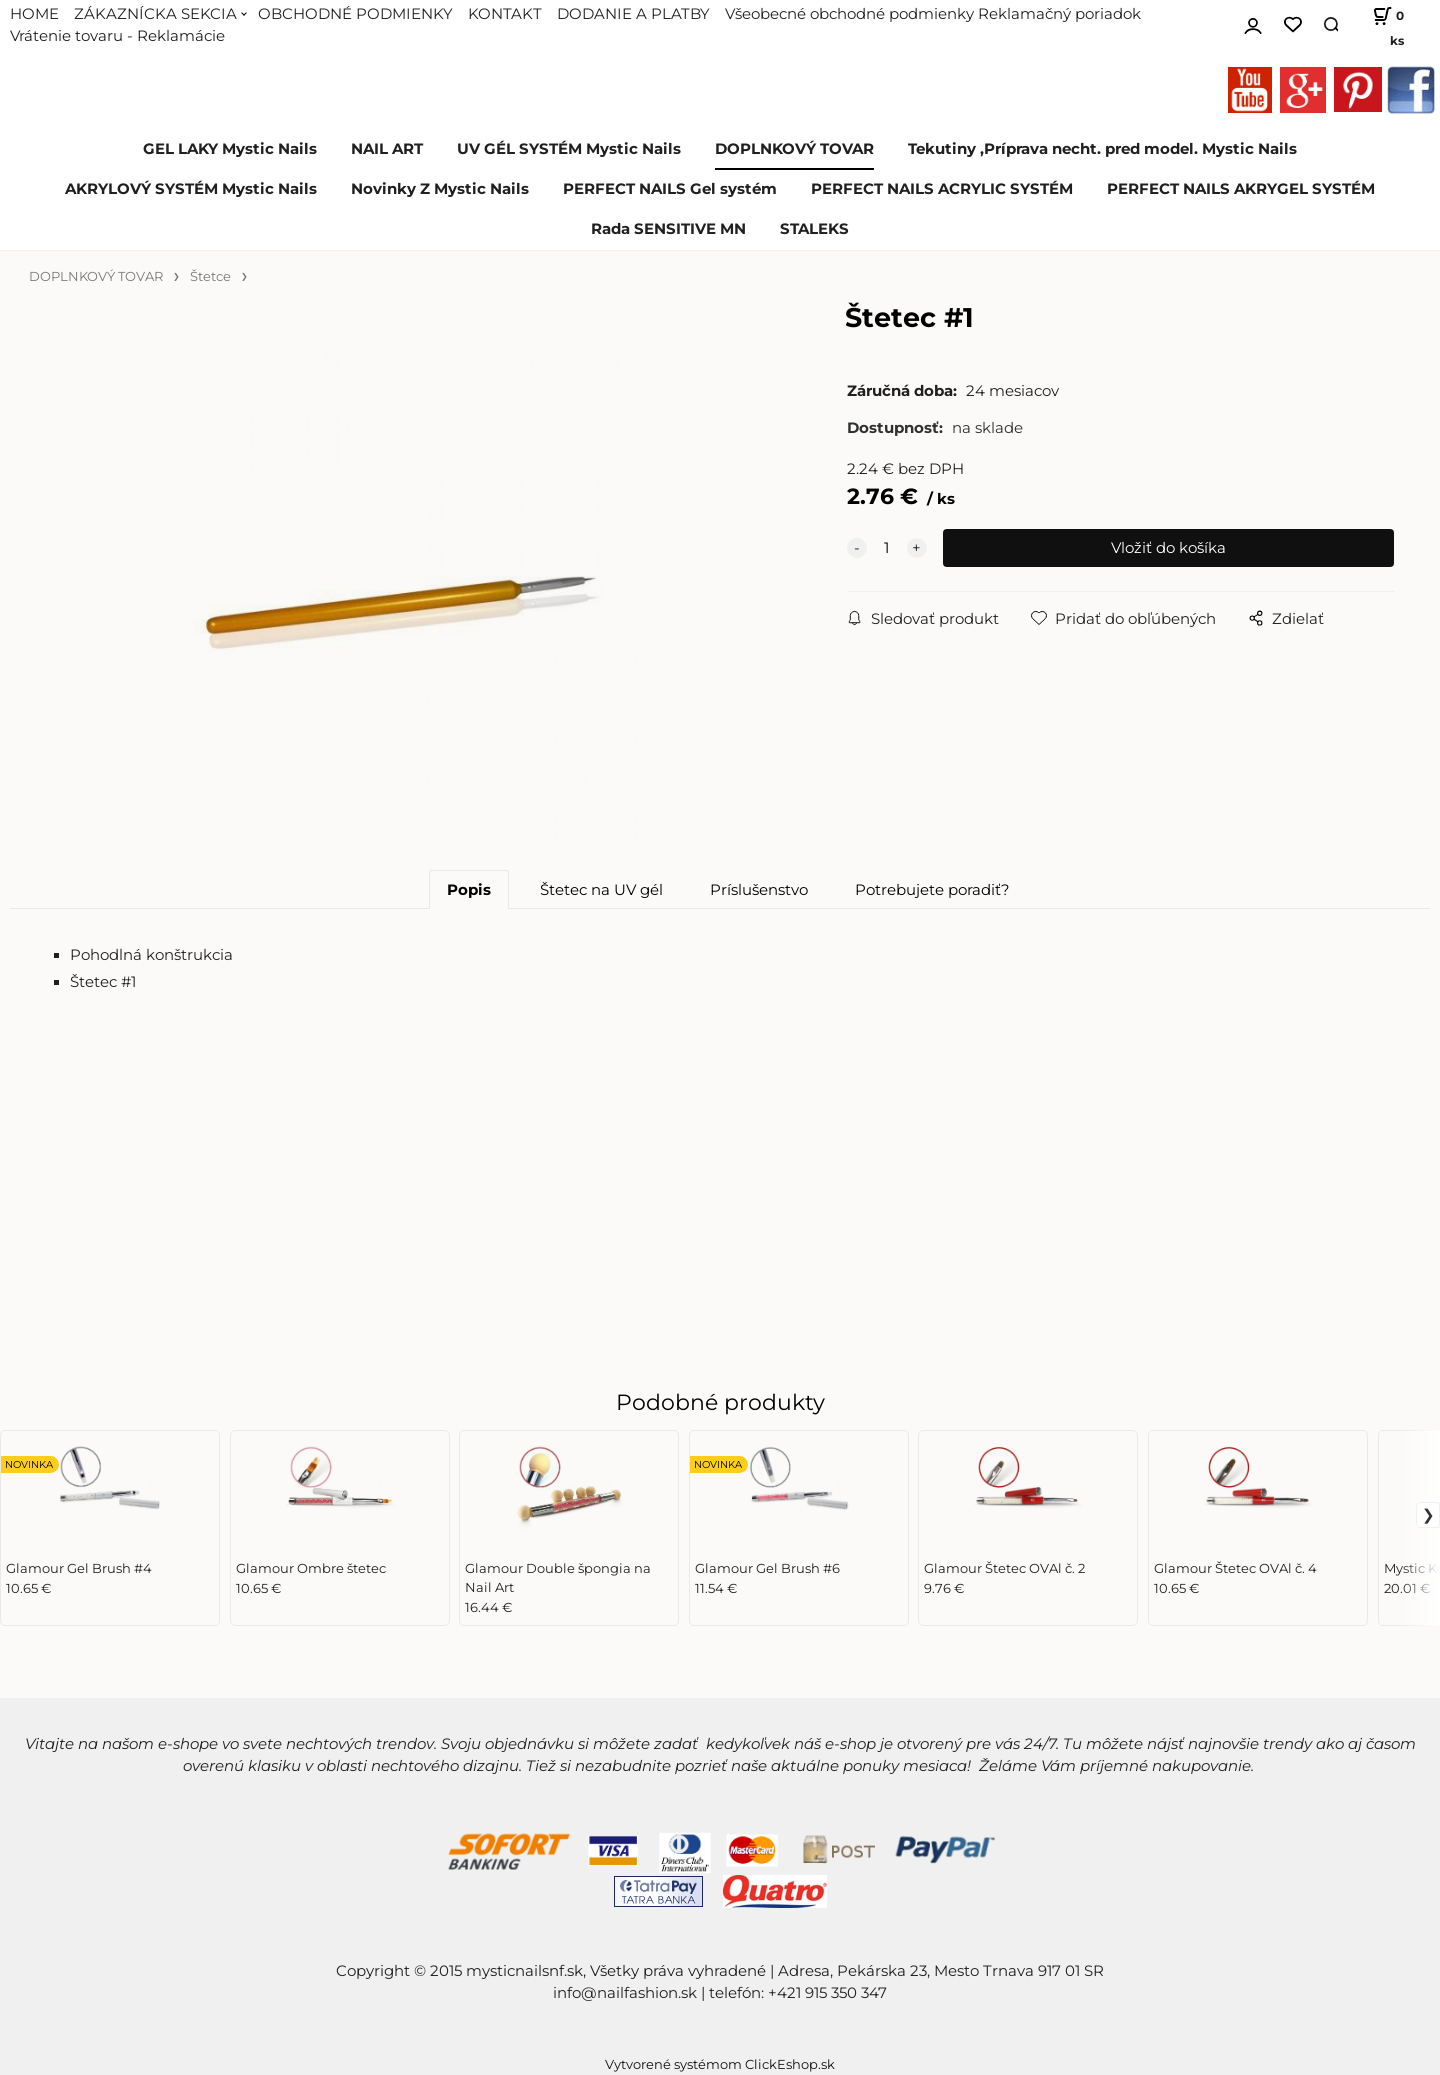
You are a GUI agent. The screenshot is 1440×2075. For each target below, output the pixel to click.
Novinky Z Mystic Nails (440, 189)
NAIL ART (387, 149)
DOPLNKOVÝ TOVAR (794, 149)
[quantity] (887, 548)
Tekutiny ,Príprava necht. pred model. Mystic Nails (1102, 149)
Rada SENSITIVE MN (668, 229)
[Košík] (1380, 25)
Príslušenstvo (759, 890)
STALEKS (814, 229)
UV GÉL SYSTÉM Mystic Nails (569, 149)
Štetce (210, 276)
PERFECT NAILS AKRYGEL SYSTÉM (1241, 189)
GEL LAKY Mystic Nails (230, 149)
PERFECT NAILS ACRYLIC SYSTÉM (942, 189)
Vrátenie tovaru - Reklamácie (117, 36)
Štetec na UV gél (601, 890)
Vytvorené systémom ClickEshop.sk (720, 2064)
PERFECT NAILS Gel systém (670, 189)
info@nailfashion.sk (625, 1993)
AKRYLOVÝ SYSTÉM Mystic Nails (191, 189)
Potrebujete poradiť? (932, 890)
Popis (469, 890)
